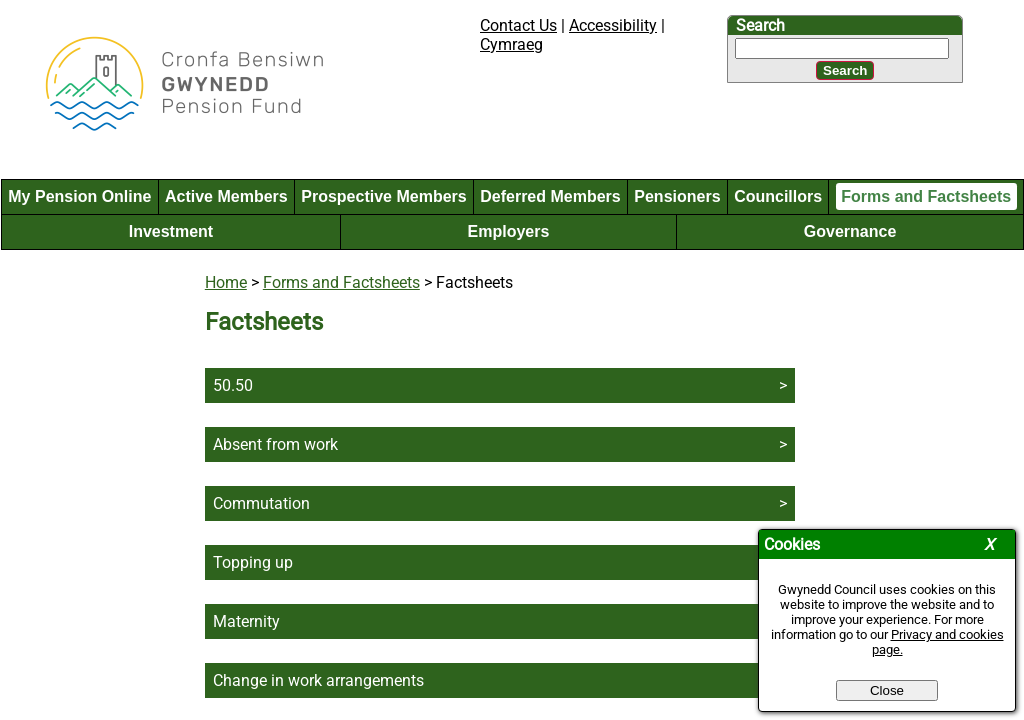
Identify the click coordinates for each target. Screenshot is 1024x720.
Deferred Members (550, 196)
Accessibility (613, 25)
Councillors (778, 196)
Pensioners (677, 196)
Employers (509, 231)
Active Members (226, 196)
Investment (171, 231)
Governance (850, 231)
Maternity (246, 621)
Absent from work (275, 444)
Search (760, 25)
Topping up (253, 562)
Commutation (261, 503)
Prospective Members (383, 196)
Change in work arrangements (318, 680)
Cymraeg (511, 44)
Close (887, 690)
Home (226, 282)
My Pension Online (79, 196)
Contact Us (518, 25)
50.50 (233, 385)
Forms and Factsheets (926, 196)
